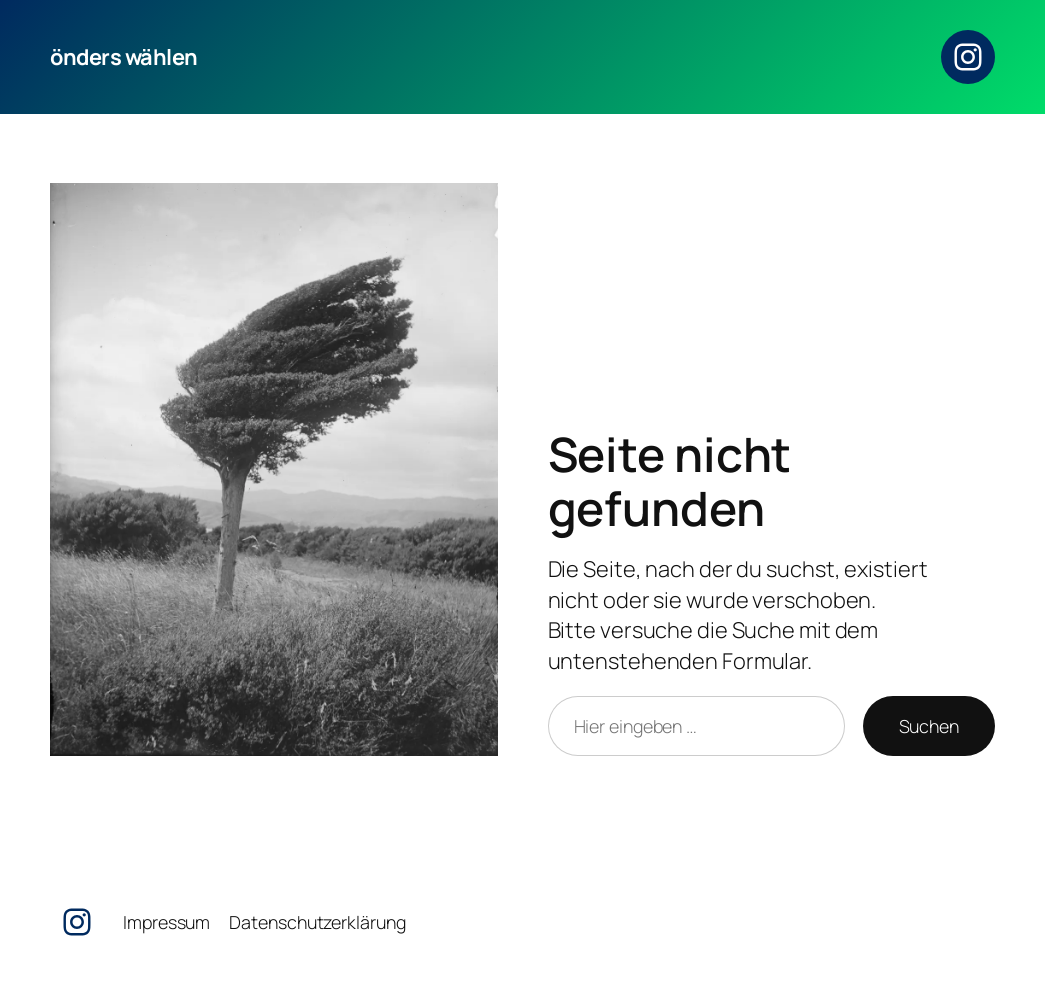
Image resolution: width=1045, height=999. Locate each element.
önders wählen (124, 57)
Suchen (929, 726)
